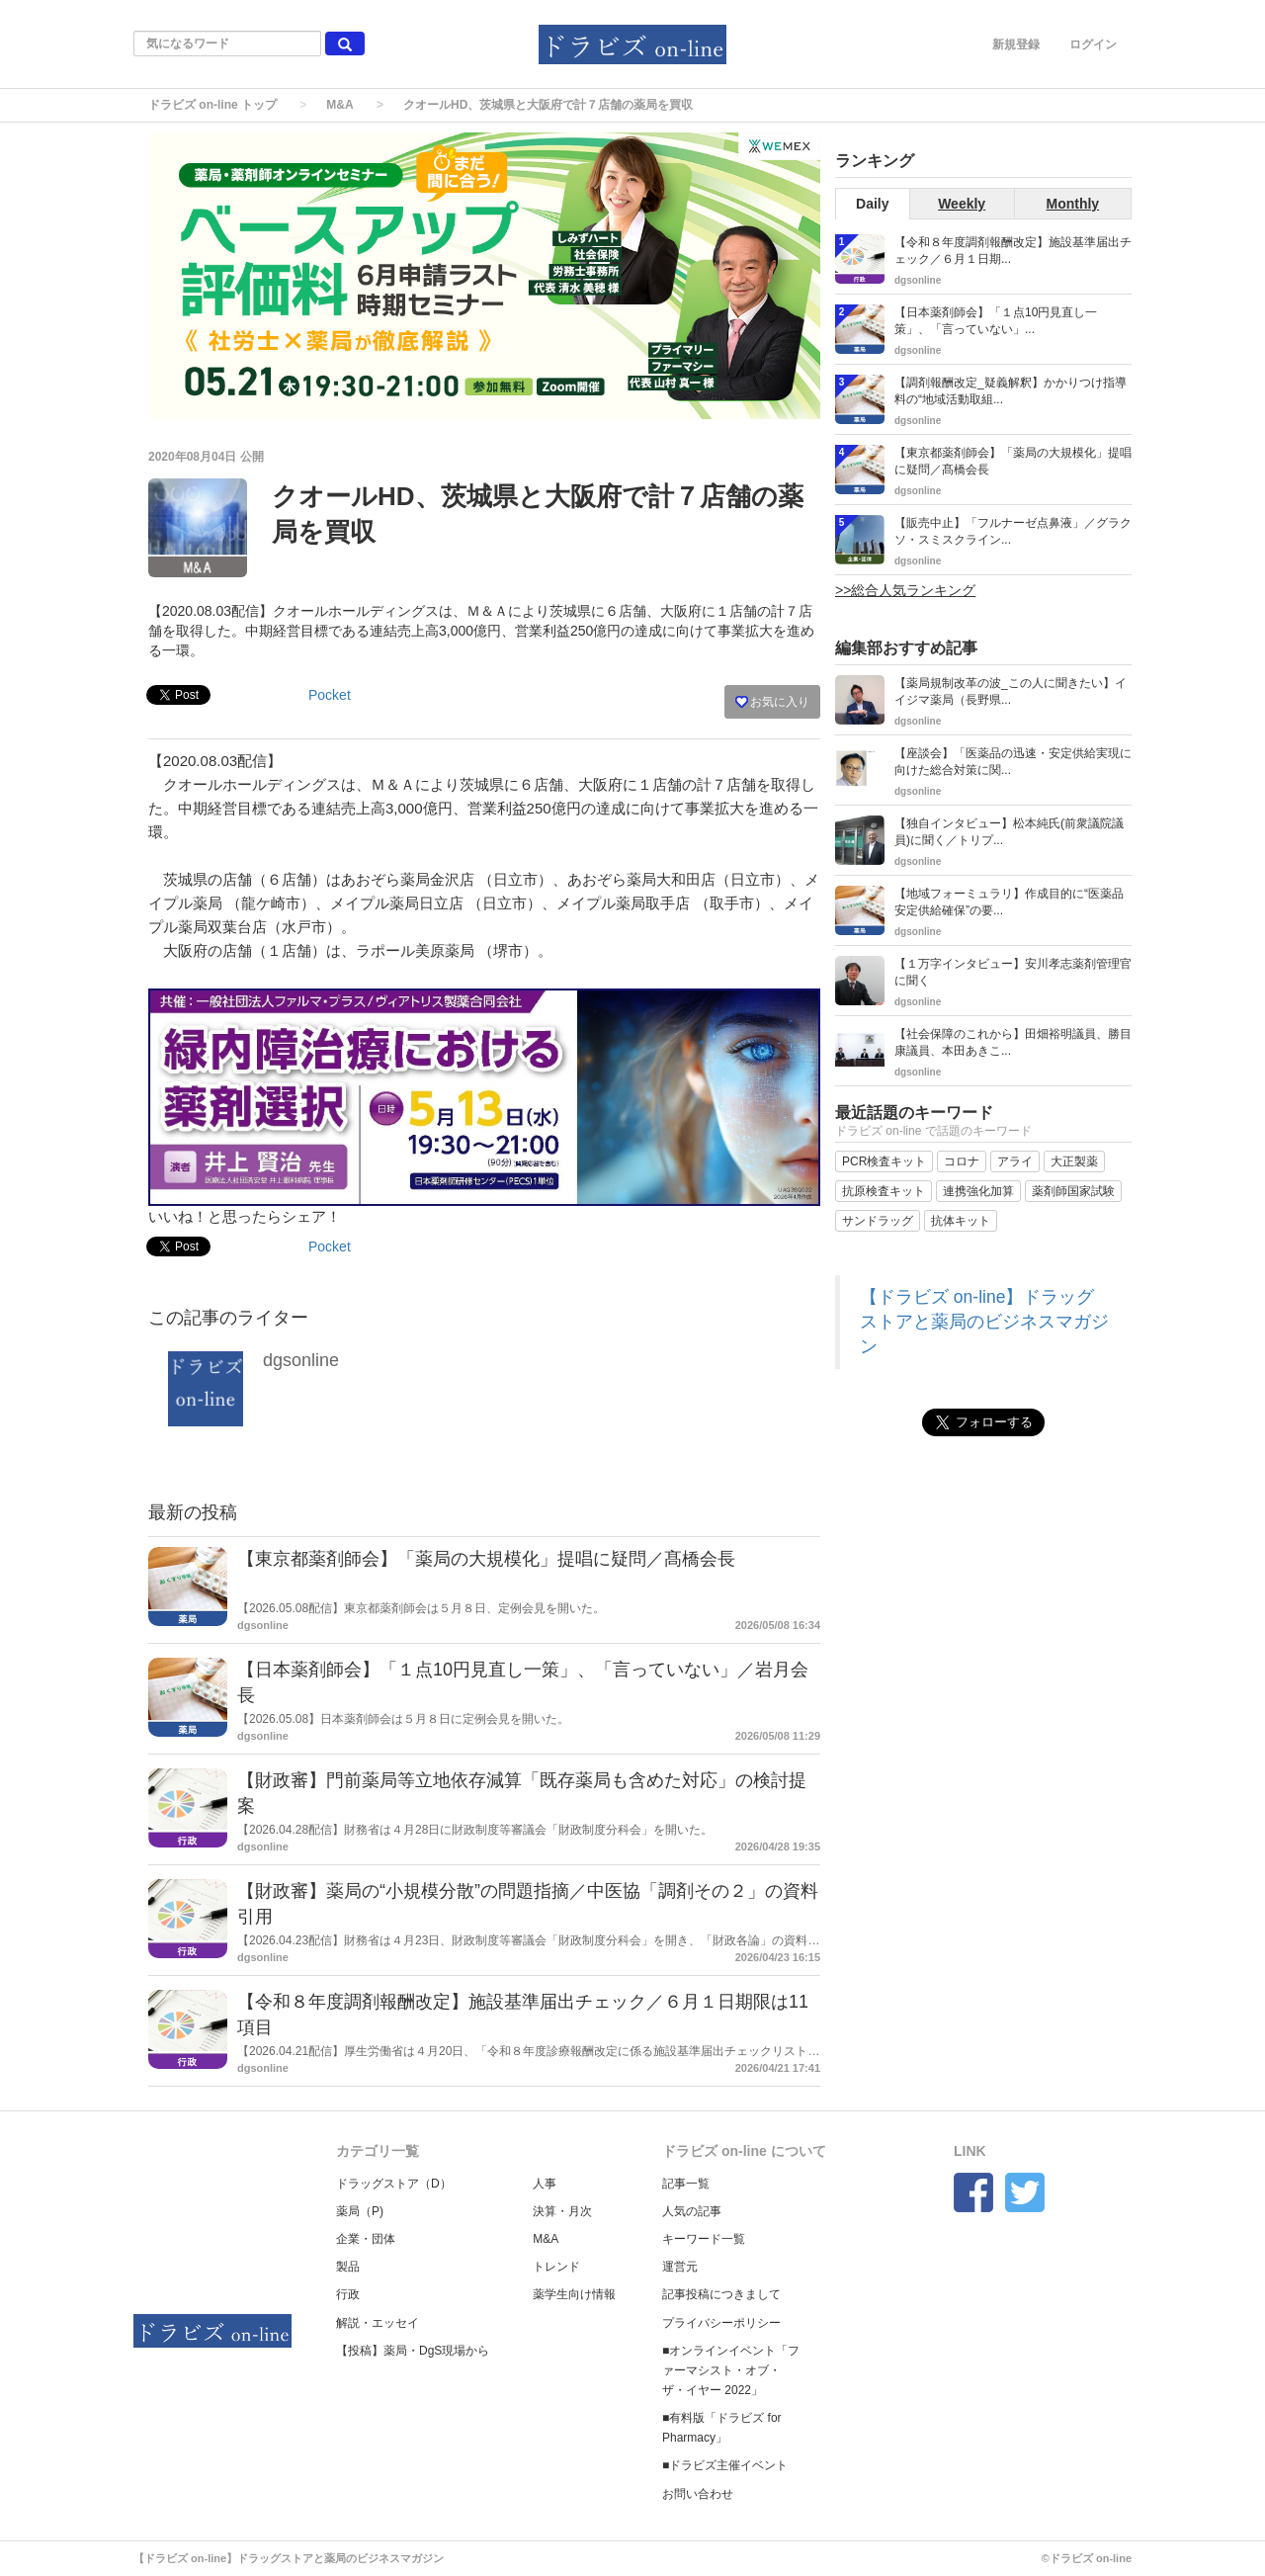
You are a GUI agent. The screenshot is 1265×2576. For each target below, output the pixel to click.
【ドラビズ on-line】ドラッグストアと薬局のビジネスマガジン (984, 1321)
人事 (544, 2183)
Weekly (961, 204)
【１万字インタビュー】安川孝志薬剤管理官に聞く (1013, 972)
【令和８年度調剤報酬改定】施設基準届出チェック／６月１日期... (1013, 250)
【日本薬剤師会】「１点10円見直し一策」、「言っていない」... (995, 320)
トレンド (556, 2267)
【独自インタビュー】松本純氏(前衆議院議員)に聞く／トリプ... (1009, 831)
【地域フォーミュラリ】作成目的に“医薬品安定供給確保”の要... (1009, 902)
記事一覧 (686, 2183)
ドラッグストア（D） (394, 2183)
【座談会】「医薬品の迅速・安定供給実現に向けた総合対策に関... (1013, 761)
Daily (872, 204)
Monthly (1073, 204)
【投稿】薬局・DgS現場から (412, 2351)
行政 (348, 2294)
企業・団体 (365, 2239)
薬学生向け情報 (574, 2294)
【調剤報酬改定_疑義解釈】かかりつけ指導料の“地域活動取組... (1010, 391)
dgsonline (301, 1360)
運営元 (680, 2267)
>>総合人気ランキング (905, 590)
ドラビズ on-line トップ (212, 105)
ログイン (1093, 44)
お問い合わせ (697, 2494)
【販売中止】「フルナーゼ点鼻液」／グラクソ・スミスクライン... (1013, 531)
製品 (348, 2267)
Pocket (329, 695)
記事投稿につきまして (721, 2294)
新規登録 (1016, 44)
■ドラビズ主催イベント (725, 2465)
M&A (339, 105)
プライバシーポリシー (721, 2323)
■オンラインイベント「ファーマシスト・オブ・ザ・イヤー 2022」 (731, 2370)
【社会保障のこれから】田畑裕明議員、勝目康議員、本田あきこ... (1013, 1042)
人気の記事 (691, 2211)
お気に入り (772, 702)
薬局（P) (359, 2211)
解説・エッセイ (377, 2323)
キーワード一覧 (703, 2239)
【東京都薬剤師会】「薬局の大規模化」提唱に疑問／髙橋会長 (486, 1559)
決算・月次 (562, 2211)
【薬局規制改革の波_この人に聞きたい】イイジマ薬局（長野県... (1010, 691)
